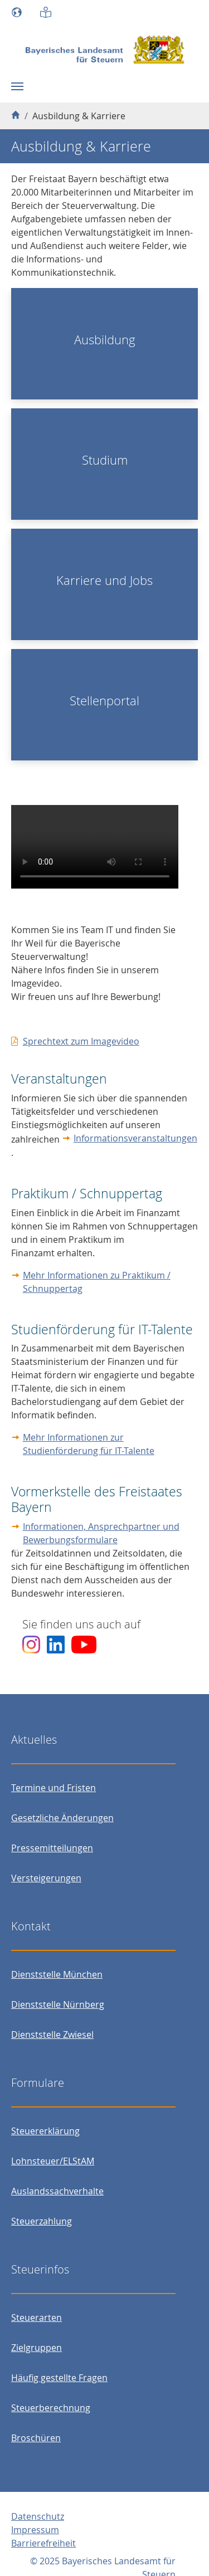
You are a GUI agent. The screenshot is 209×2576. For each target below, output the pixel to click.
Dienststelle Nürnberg (57, 2004)
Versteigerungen (46, 1878)
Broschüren (36, 2438)
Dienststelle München (57, 1974)
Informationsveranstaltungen (135, 1138)
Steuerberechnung (50, 2408)
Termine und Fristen (53, 1788)
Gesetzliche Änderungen (62, 1818)
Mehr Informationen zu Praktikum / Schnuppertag (97, 1282)
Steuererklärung (45, 2131)
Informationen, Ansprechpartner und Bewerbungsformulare (101, 1533)
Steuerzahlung (41, 2221)
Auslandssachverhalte (57, 2191)
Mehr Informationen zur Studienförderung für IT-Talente (88, 1444)
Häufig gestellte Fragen (59, 2378)
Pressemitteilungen (52, 1848)
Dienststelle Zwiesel (52, 2034)
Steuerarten (36, 2317)
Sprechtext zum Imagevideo (81, 1041)
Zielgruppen (36, 2347)
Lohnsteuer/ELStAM (52, 2161)
